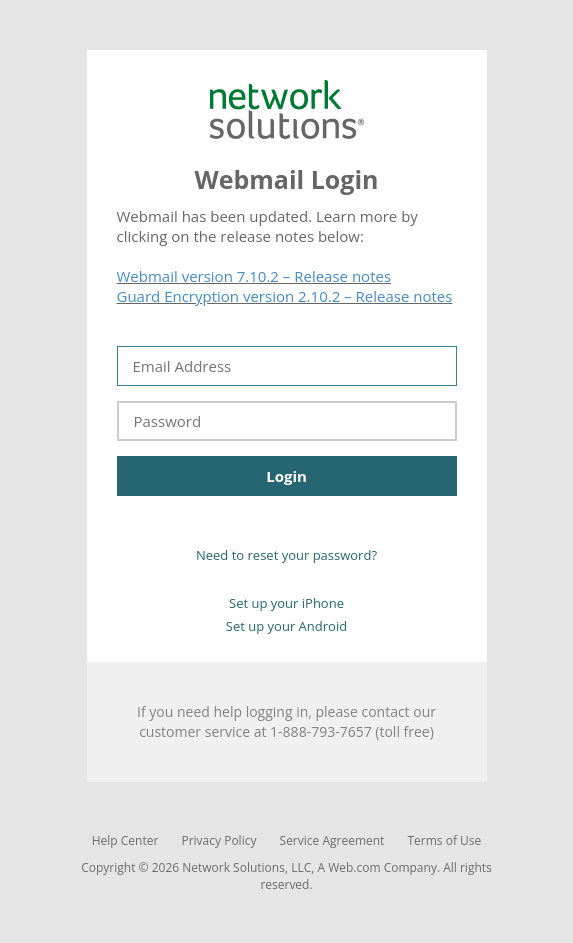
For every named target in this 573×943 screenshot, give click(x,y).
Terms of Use (445, 840)
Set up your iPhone (286, 603)
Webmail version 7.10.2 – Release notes (254, 276)
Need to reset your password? (286, 555)
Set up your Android (286, 626)
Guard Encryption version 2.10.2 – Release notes (285, 296)
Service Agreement (332, 840)
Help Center (125, 840)
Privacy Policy (218, 840)
